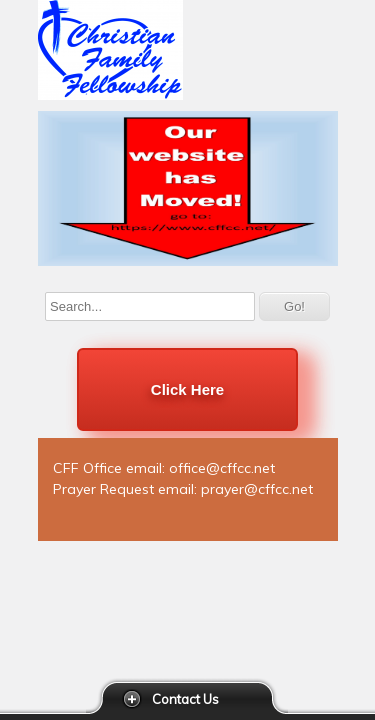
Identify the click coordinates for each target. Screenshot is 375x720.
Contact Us (185, 699)
